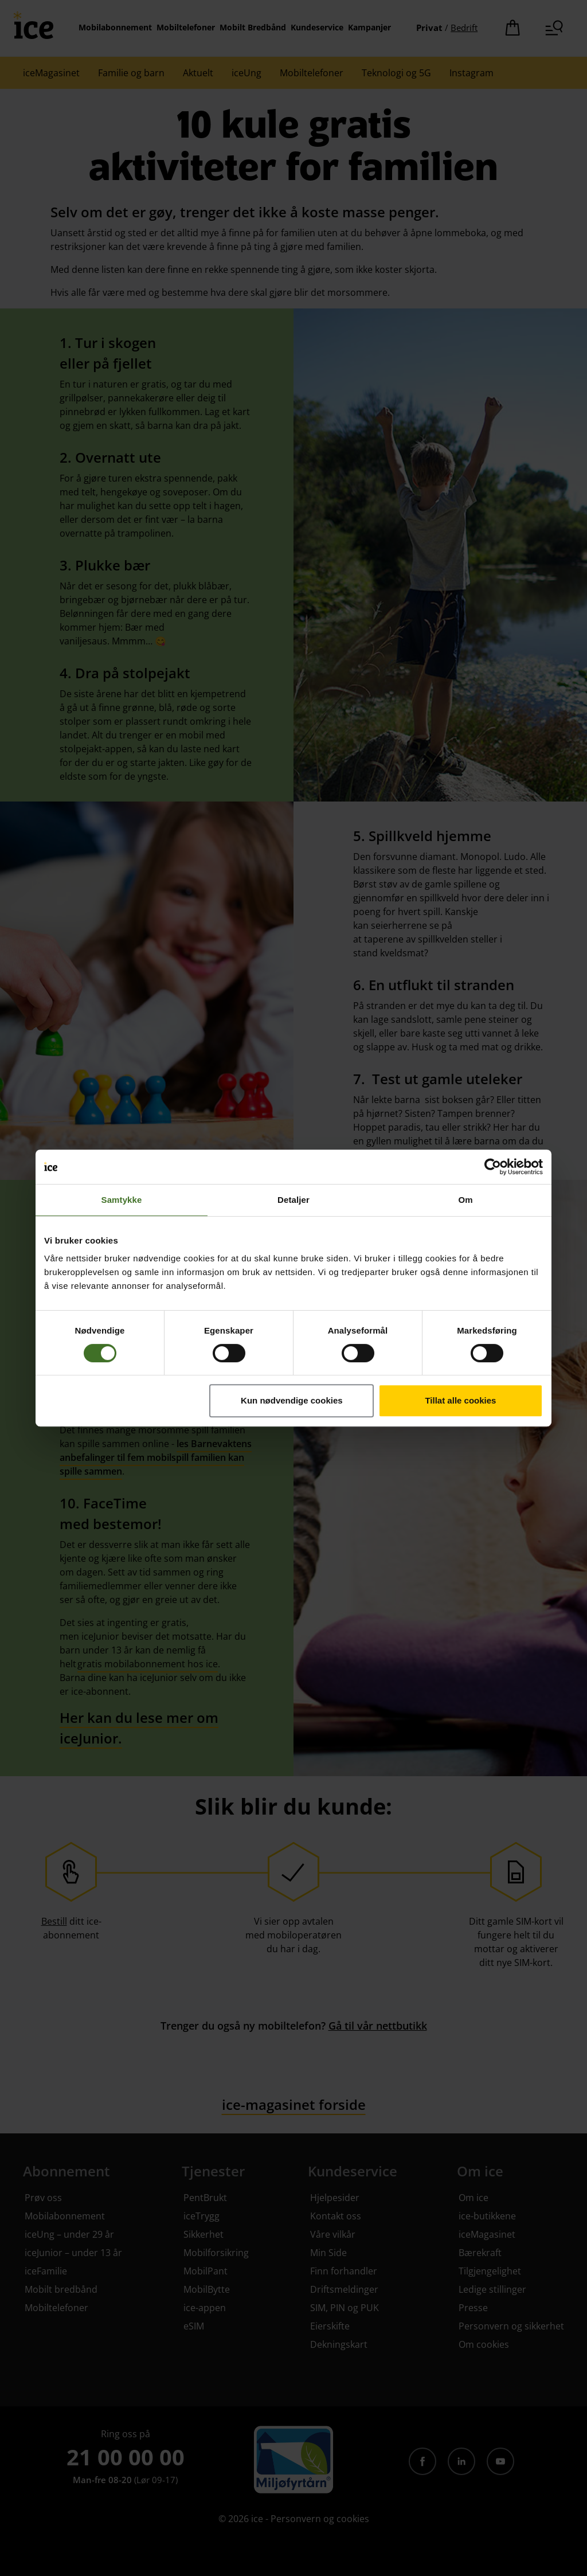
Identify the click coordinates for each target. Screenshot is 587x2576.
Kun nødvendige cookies (292, 1400)
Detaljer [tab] (293, 1200)
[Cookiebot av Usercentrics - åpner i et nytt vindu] (493, 1166)
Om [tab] (465, 1200)
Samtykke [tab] (121, 1200)
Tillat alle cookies (460, 1400)
